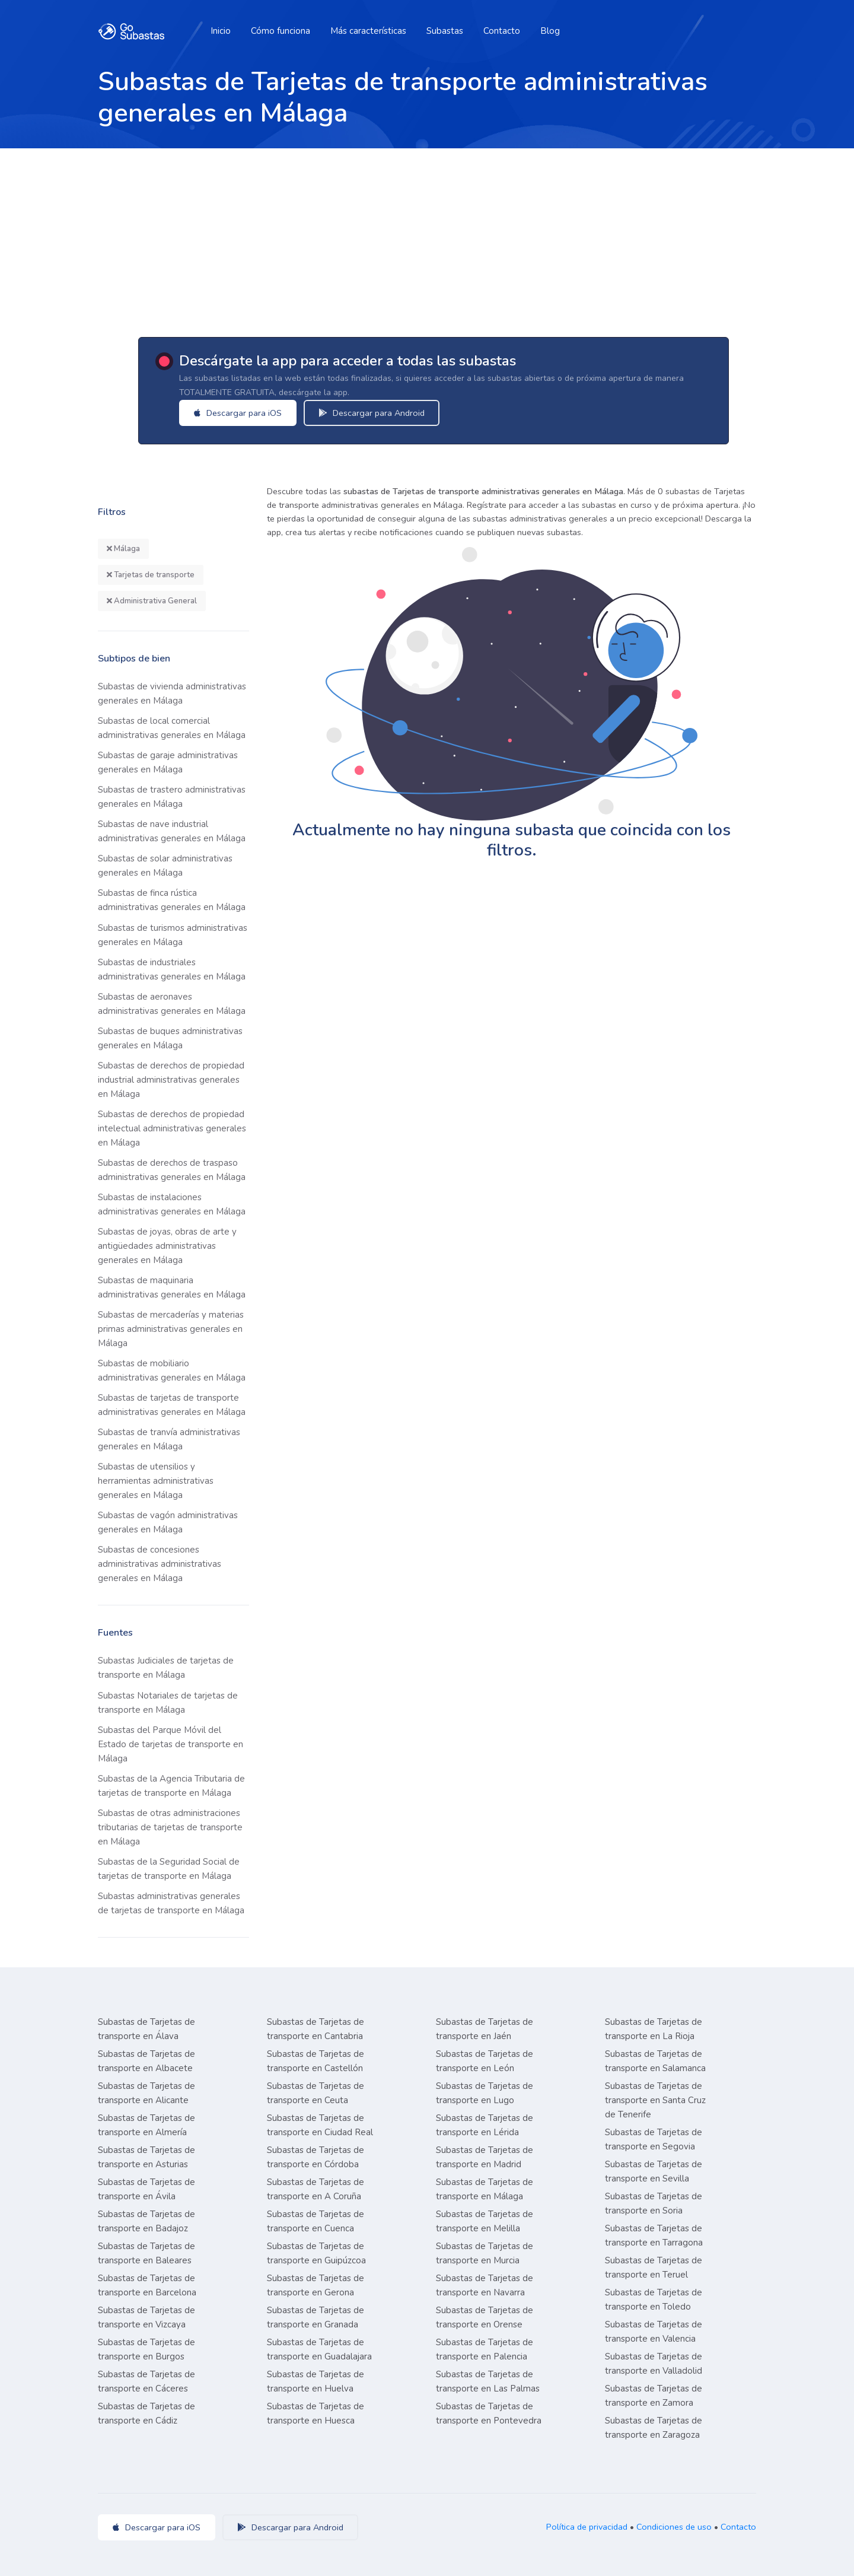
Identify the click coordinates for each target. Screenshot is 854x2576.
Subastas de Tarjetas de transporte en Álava (146, 2029)
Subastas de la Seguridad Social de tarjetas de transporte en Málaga (169, 1869)
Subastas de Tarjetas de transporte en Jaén (484, 2029)
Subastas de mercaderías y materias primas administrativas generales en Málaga (171, 1329)
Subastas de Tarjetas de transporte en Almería (146, 2125)
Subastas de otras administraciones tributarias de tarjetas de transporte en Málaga (170, 1827)
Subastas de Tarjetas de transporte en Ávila (146, 2189)
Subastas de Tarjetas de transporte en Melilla (484, 2221)
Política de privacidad (586, 2527)
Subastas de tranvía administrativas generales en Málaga (169, 1439)
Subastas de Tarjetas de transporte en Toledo (653, 2299)
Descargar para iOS (254, 413)
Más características (368, 31)
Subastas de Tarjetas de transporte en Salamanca (655, 2061)
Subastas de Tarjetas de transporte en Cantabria (315, 2029)
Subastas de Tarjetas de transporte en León (484, 2061)
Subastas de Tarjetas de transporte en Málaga (484, 2189)
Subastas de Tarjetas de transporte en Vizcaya (146, 2317)
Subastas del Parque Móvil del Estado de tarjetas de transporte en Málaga (170, 1744)
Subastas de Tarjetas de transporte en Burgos (146, 2349)
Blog (550, 31)
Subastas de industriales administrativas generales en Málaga (172, 969)
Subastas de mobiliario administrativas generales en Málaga (172, 1370)
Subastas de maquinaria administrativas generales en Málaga (172, 1287)
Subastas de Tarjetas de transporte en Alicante (146, 2093)
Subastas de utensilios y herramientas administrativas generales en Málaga (156, 1481)
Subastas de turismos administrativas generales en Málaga (172, 935)
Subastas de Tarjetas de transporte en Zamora (653, 2396)
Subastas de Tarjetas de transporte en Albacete (146, 2061)
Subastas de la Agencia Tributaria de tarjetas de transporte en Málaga (171, 1786)
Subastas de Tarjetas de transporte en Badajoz (146, 2221)
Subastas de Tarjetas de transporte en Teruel (653, 2267)
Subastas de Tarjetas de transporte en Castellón (315, 2061)
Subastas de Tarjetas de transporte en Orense (484, 2317)
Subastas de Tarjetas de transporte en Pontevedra (488, 2413)
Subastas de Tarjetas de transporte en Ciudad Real (320, 2125)
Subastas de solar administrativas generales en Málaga (165, 866)
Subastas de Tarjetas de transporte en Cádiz (146, 2413)
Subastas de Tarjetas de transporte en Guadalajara (319, 2349)
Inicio (221, 31)
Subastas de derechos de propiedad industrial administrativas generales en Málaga (171, 1080)
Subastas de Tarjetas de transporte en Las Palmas (488, 2381)
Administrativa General (152, 601)
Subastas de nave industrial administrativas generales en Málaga (172, 831)
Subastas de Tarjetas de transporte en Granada (315, 2317)
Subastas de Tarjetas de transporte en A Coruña (315, 2189)
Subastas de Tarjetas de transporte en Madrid (484, 2157)
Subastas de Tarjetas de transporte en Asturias (146, 2157)
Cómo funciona (280, 31)
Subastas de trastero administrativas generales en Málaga (172, 797)
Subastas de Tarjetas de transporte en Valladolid (653, 2364)
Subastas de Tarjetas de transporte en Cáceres (146, 2381)
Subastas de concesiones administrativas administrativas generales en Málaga (159, 1564)
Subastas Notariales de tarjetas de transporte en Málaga (168, 1703)
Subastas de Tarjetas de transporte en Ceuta (315, 2093)
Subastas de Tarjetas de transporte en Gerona (315, 2285)
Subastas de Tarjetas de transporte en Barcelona (147, 2285)
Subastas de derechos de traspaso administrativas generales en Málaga (172, 1170)
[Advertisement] (427, 237)
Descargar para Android (387, 413)
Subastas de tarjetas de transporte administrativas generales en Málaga (172, 1405)
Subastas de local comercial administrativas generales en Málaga (172, 728)
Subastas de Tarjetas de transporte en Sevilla (653, 2171)
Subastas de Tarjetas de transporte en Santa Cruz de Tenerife (655, 2100)
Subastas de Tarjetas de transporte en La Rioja (653, 2029)
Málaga (123, 548)
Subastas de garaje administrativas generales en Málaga (168, 762)
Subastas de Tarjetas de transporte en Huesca (315, 2413)
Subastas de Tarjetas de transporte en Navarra (484, 2285)
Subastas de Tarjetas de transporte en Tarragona (654, 2235)
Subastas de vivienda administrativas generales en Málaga (172, 693)
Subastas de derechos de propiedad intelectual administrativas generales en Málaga (172, 1128)
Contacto (501, 31)
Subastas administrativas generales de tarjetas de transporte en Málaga (171, 1903)
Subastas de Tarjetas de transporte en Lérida (484, 2125)
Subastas (444, 31)
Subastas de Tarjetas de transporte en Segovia (653, 2139)
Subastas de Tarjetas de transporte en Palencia (484, 2349)
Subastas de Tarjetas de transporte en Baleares (146, 2253)
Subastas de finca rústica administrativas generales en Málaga (172, 900)
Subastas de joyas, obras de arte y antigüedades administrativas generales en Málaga (167, 1246)
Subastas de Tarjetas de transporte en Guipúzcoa (316, 2253)
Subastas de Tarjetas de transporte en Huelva (315, 2381)
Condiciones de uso (674, 2527)
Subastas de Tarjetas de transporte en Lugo (484, 2093)
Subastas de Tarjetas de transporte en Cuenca (315, 2221)
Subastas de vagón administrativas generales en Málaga (168, 1522)
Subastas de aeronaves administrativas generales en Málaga (172, 1004)
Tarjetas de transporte (151, 575)
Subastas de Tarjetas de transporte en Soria (653, 2203)
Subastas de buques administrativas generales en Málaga (170, 1038)
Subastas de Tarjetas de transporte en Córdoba (315, 2157)
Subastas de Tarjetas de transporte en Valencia (653, 2332)
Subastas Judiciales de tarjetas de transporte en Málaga (166, 1668)
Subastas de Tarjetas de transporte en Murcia (484, 2253)
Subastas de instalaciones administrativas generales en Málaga (172, 1204)
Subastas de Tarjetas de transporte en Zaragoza (653, 2428)
